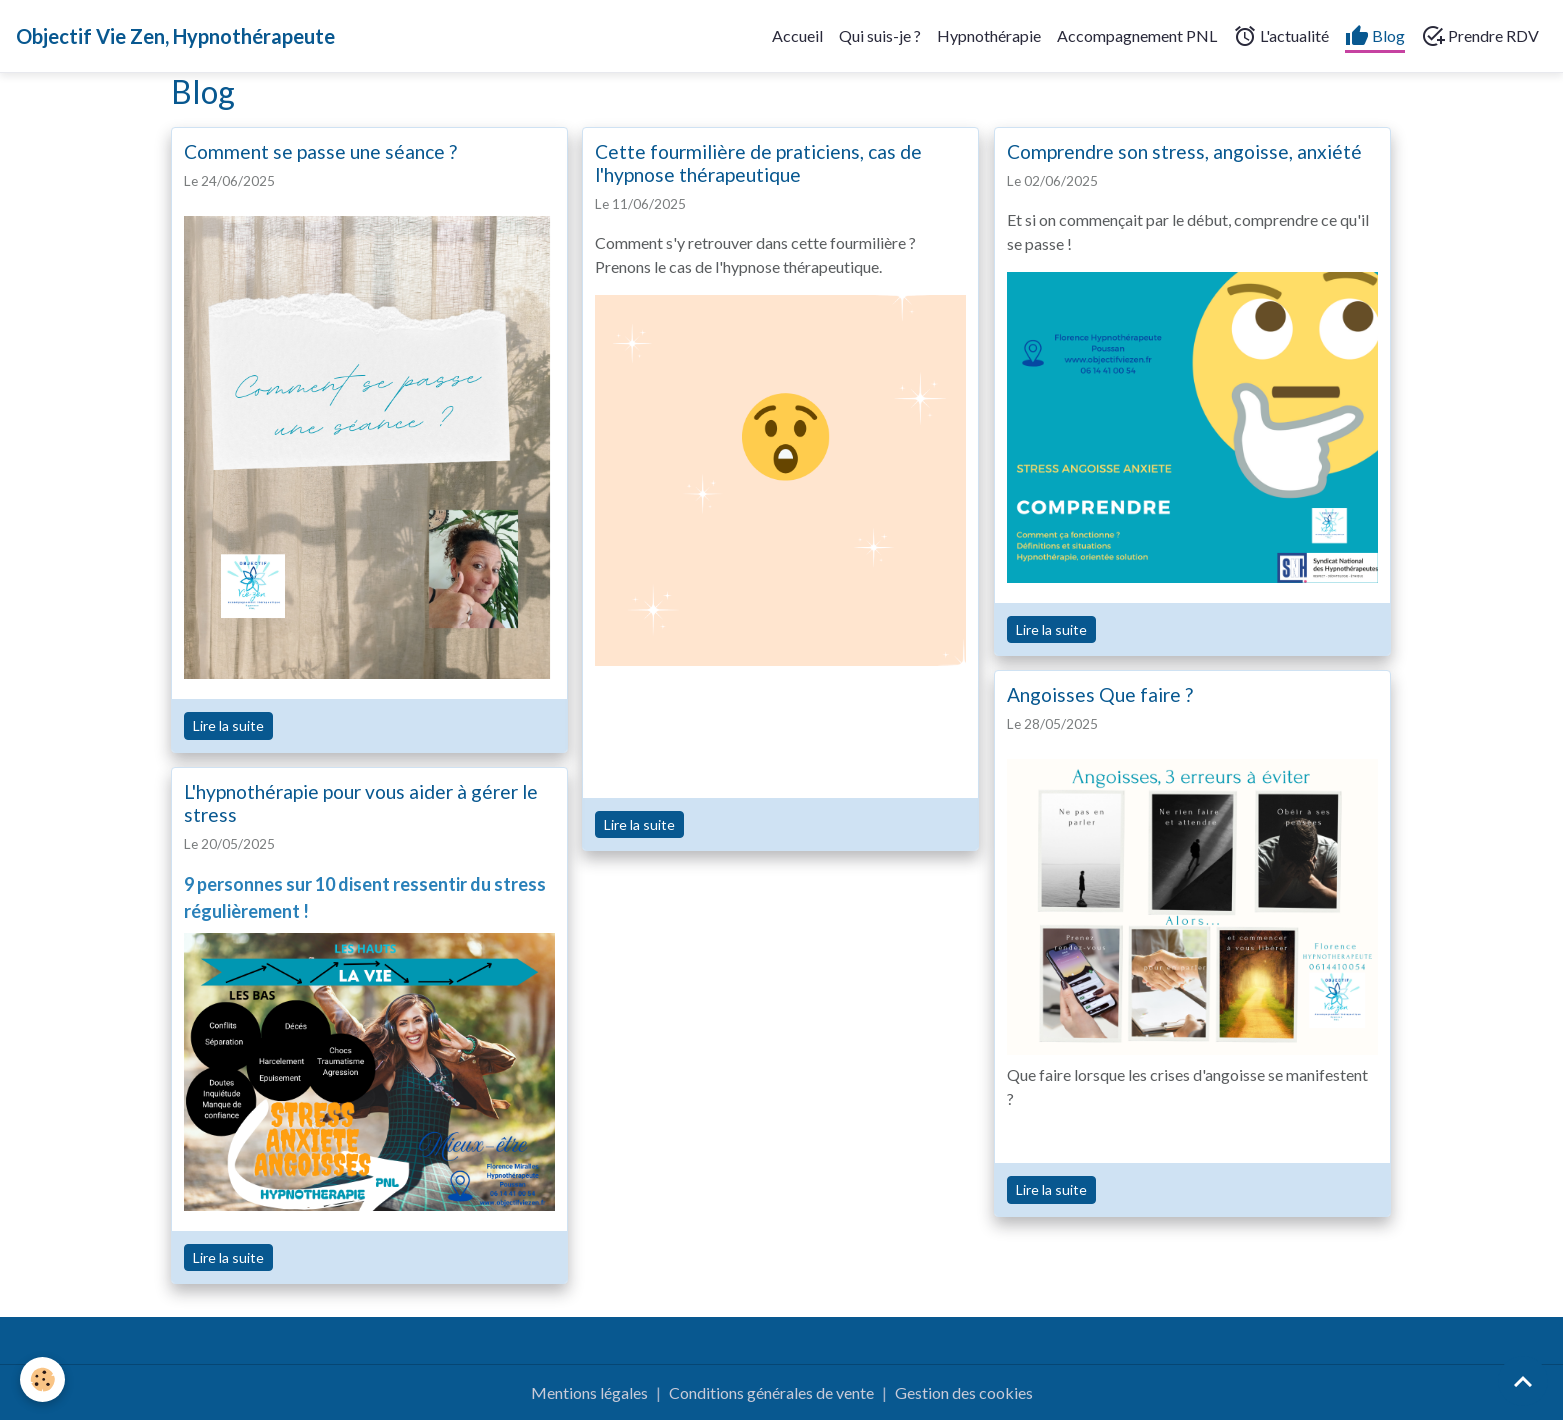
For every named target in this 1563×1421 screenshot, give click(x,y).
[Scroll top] (1523, 1381)
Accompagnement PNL (1137, 35)
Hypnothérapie (989, 35)
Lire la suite (228, 725)
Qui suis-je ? (880, 35)
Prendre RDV (1480, 36)
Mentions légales (589, 1392)
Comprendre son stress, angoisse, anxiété (1184, 151)
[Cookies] (42, 1379)
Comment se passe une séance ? (320, 151)
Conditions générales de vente (771, 1392)
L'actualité (1281, 36)
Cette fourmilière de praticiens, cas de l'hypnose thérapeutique (758, 163)
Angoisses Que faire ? (1100, 694)
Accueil (797, 35)
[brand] (175, 36)
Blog (1375, 36)
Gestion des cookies (964, 1392)
